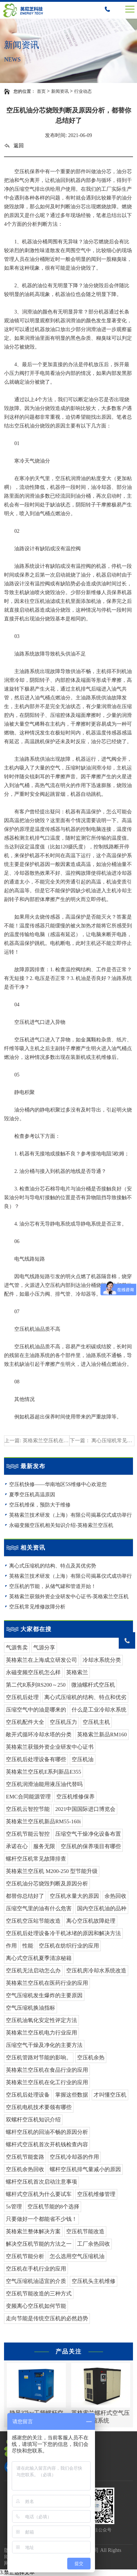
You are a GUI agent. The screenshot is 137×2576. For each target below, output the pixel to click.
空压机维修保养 (75, 1797)
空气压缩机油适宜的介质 (36, 2281)
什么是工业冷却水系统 (99, 1710)
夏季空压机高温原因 (32, 1494)
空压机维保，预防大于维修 (40, 1505)
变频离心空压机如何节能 (36, 2306)
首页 (41, 91)
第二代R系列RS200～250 (35, 1685)
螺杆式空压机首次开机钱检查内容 (47, 2144)
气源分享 (44, 1647)
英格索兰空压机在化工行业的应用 (47, 2082)
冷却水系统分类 (102, 1660)
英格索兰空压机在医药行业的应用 (47, 1983)
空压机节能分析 (25, 2256)
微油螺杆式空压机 (93, 1685)
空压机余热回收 (25, 2169)
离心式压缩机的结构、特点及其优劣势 (52, 1566)
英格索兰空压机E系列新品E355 (43, 1772)
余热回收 (115, 1896)
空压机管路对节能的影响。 (39, 2057)
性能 (27, 1946)
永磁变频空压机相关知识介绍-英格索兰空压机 (61, 1525)
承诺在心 (17, 1846)
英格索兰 (77, 1672)
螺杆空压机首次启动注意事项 (41, 2182)
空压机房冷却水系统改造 (96, 1970)
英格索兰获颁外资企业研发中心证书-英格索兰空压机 (69, 1596)
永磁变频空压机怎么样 (33, 1672)
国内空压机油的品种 (101, 1908)
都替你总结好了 (25, 1896)
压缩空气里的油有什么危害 (39, 1908)
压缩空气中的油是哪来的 (36, 1710)
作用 (11, 1946)
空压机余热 (90, 2057)
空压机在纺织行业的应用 (69, 1946)
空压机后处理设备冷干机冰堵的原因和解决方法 (63, 1933)
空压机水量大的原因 (74, 1896)
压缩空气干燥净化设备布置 (88, 1834)
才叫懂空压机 (110, 2095)
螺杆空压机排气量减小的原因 (85, 2169)
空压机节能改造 (85, 2231)
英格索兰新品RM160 (102, 1734)
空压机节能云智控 (28, 1834)
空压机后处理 (22, 1697)
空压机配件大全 (25, 1722)
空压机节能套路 (25, 2157)
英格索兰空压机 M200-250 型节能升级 (52, 1871)
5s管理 (14, 2207)
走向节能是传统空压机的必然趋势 (47, 2318)
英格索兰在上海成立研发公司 (41, 1660)
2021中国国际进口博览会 (85, 1809)
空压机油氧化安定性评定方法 (41, 2020)
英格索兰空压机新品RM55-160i (43, 1821)
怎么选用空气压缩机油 (77, 2256)
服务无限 (44, 1846)
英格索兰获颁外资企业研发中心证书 (50, 1747)
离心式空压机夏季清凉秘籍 (39, 1958)
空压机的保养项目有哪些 (91, 1846)
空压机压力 (63, 1722)
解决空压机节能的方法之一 (39, 2244)
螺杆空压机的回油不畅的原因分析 (47, 2132)
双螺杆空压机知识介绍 (33, 2120)
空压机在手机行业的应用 (36, 2269)
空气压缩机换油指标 (30, 2008)
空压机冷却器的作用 (74, 2157)
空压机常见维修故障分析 (37, 1607)
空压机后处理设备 (28, 2095)
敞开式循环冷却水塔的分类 (39, 1734)
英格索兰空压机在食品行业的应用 (47, 2070)
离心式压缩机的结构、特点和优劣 (85, 1697)
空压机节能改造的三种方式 (39, 2293)
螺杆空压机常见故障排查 (36, 1859)
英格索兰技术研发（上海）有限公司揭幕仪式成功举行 (70, 1515)
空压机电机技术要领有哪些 (39, 2107)
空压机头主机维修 (93, 2281)
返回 (14, 145)
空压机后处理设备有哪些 (36, 1759)
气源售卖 (17, 1647)
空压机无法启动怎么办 (33, 1970)
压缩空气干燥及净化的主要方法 (44, 2045)
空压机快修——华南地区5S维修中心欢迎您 (58, 1484)
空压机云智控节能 (28, 1809)
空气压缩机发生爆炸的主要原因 (44, 1995)
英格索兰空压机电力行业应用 (41, 2033)
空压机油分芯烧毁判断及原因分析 (47, 1884)
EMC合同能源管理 (28, 1797)
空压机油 (83, 1759)
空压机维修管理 (96, 2194)
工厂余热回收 (93, 2244)
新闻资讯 (60, 91)
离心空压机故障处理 (90, 1921)
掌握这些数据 (71, 2095)
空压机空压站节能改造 (33, 1921)
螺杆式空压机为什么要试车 (39, 2194)
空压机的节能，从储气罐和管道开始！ (52, 1586)
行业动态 (83, 91)
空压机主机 (96, 1722)
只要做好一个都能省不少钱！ (41, 2219)
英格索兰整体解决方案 (33, 2231)
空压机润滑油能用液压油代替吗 (44, 1784)
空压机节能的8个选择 (53, 2207)
